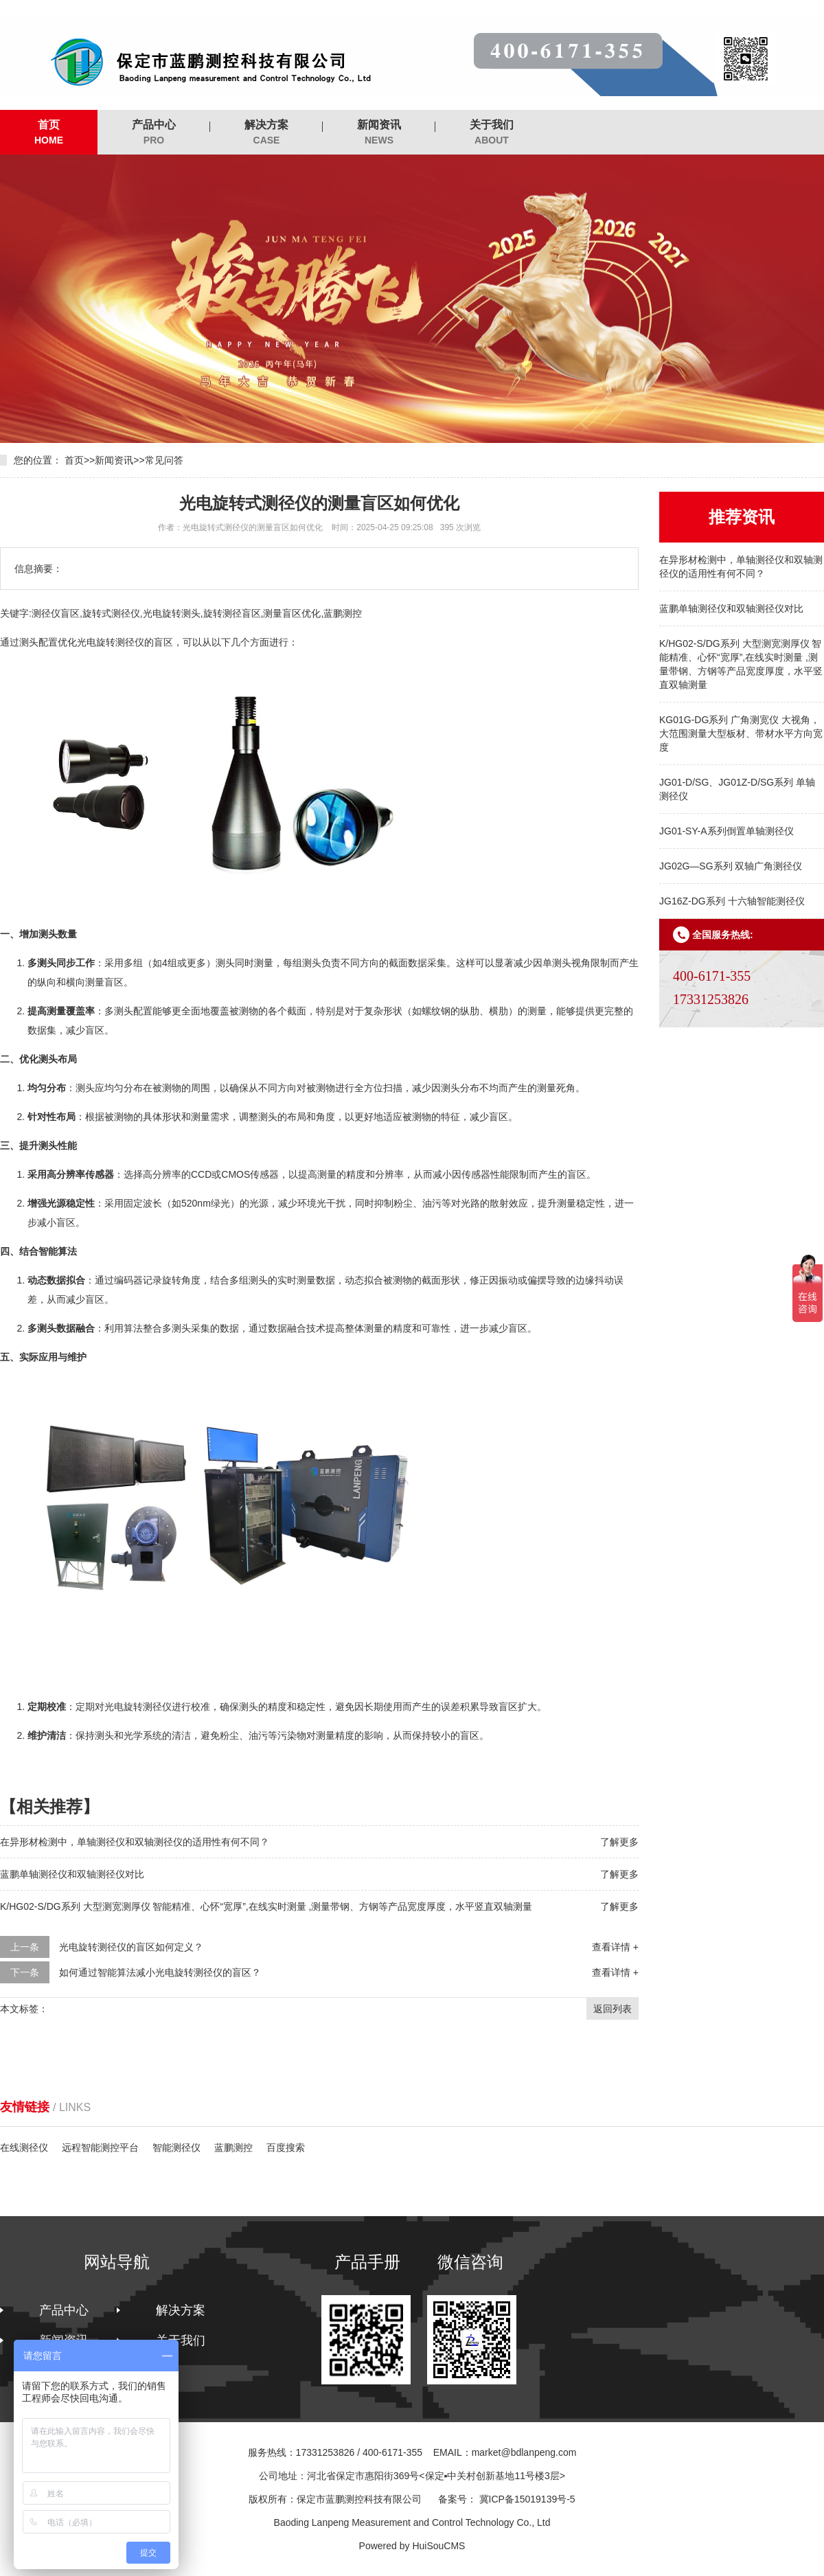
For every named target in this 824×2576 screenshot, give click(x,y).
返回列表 (612, 2008)
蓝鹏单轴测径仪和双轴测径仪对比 (731, 608)
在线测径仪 (24, 2147)
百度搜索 (285, 2147)
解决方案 (266, 133)
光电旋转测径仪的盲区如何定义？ (131, 1946)
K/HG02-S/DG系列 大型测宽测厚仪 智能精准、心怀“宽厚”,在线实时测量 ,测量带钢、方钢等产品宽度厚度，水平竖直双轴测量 (266, 1906)
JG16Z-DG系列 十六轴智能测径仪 (732, 901)
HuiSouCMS (438, 2545)
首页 (48, 133)
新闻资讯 (379, 133)
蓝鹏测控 (233, 2147)
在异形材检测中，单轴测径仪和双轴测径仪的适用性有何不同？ (134, 1841)
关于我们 (492, 133)
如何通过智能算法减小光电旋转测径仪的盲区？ (160, 1972)
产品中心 (154, 133)
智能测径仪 (176, 2147)
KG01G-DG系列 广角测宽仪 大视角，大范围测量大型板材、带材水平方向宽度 (741, 733)
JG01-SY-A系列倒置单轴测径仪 (726, 830)
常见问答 (164, 460)
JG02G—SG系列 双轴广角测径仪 (730, 865)
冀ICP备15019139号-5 (527, 2499)
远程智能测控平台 (100, 2147)
